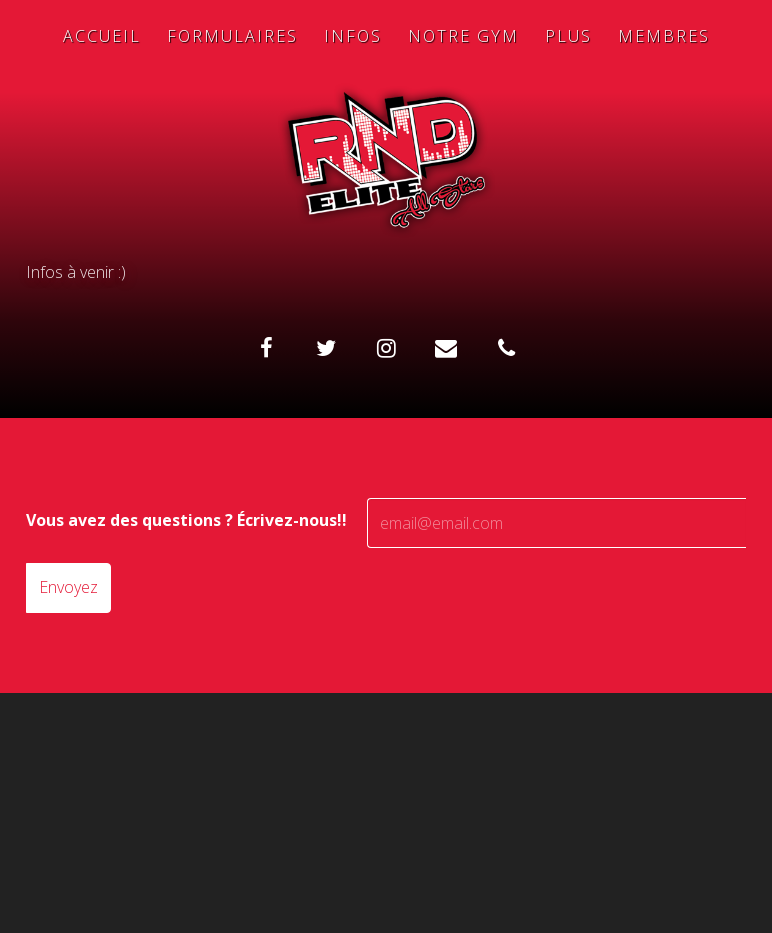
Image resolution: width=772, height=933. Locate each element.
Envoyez (68, 587)
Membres (664, 36)
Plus (568, 36)
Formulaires (232, 36)
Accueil (102, 36)
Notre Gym (463, 36)
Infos (353, 36)
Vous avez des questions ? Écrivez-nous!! (186, 520)
